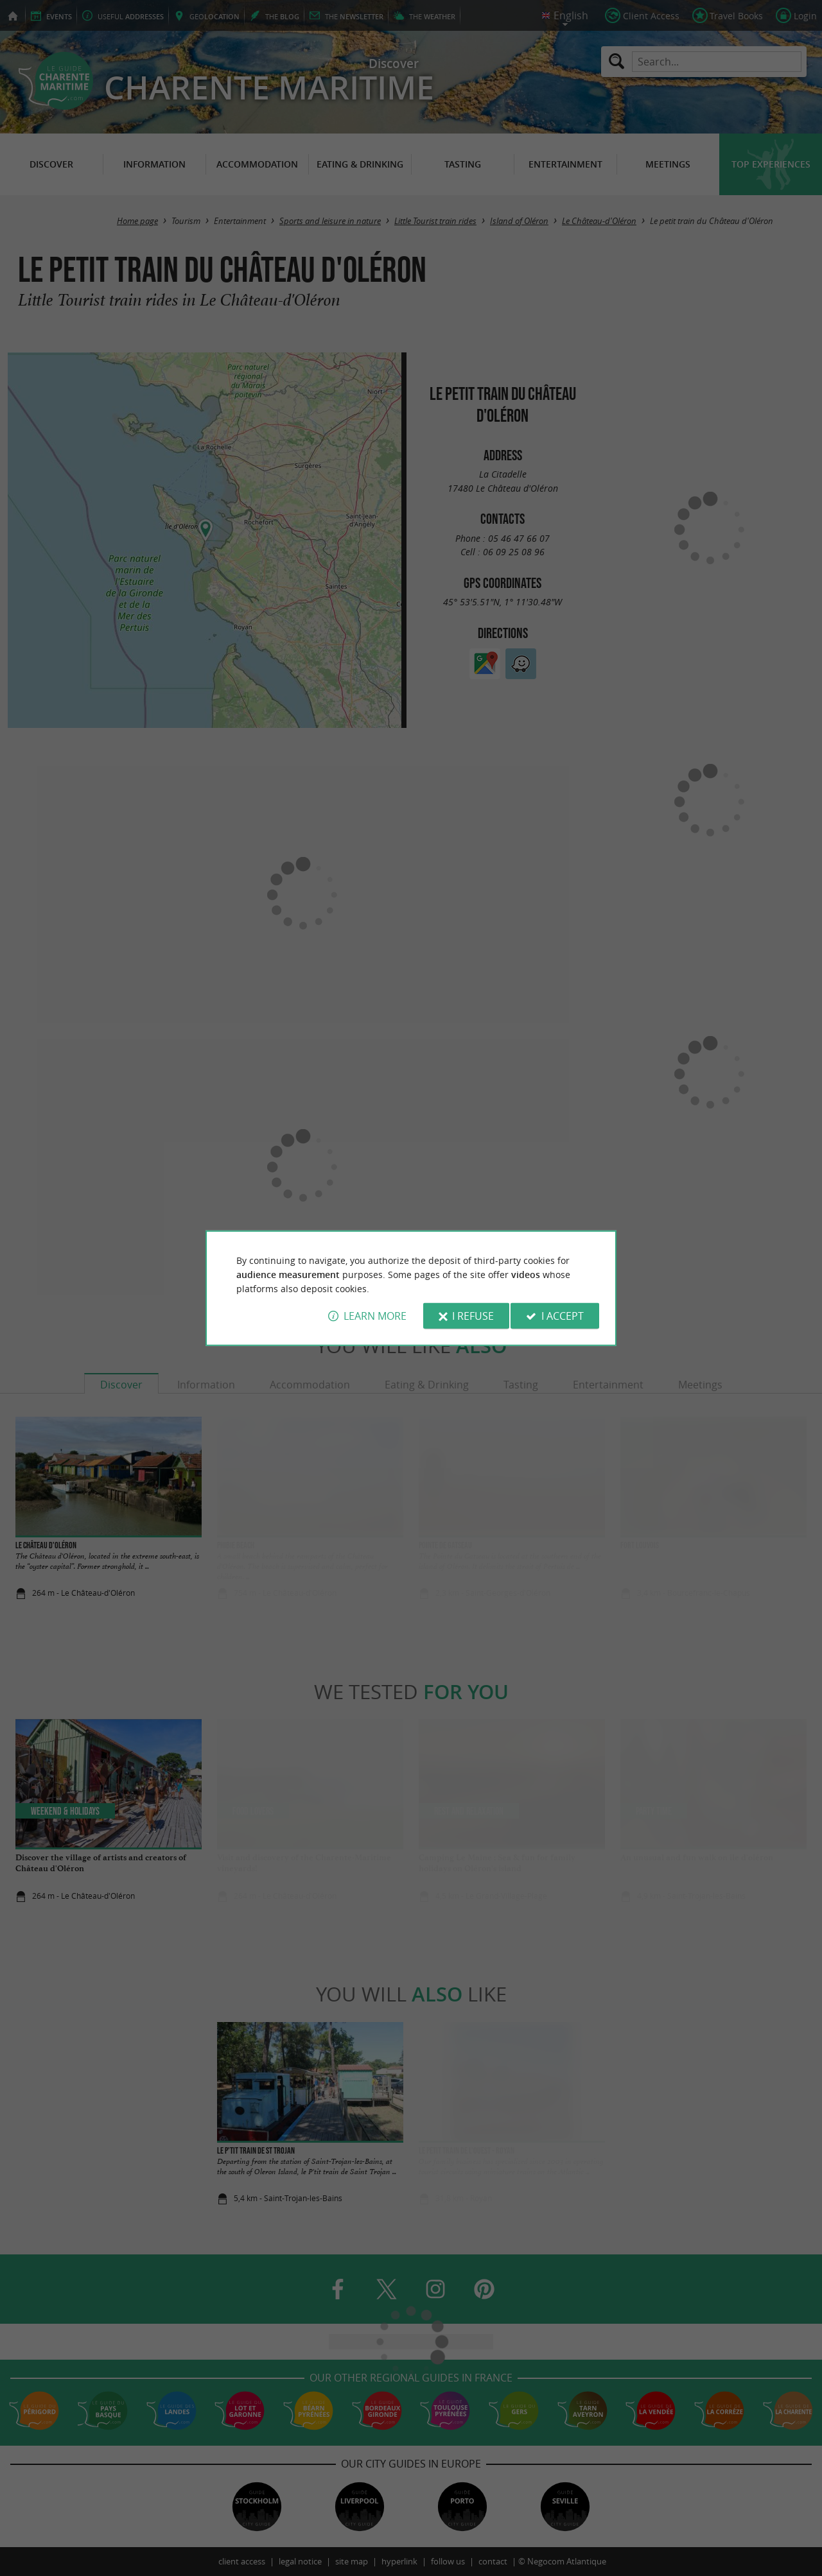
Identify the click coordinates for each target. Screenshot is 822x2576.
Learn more (375, 1316)
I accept (562, 1316)
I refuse (473, 1316)
